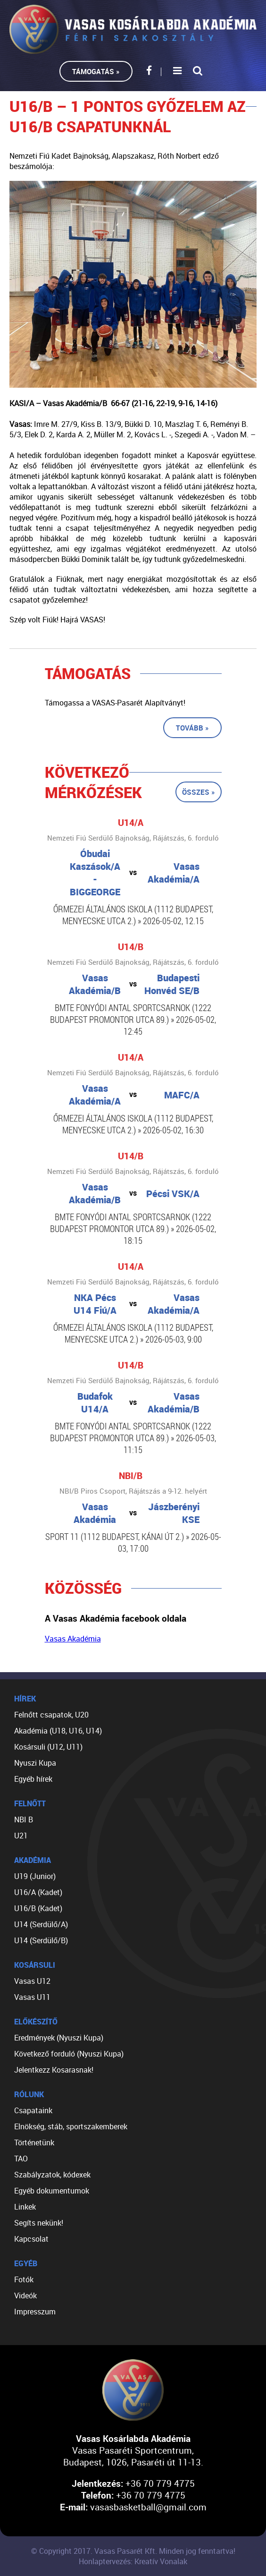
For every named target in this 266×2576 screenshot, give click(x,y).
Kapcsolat (31, 2239)
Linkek (25, 2207)
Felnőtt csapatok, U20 (51, 1714)
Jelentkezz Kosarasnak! (53, 2070)
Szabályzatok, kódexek (52, 2174)
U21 (21, 1835)
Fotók (23, 2279)
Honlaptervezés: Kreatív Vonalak (133, 2561)
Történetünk (34, 2142)
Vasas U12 (32, 1981)
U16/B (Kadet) (38, 1908)
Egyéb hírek (33, 1779)
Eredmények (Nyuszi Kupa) (58, 2037)
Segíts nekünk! (38, 2223)
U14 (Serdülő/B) (41, 1940)
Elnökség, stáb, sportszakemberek (70, 2126)
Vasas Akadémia (73, 1638)
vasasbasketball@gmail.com (148, 2507)
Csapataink (33, 2110)
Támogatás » (96, 71)
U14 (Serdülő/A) (41, 1924)
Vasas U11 (32, 1997)
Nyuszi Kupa (35, 1763)
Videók (25, 2295)
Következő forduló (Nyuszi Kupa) (69, 2054)
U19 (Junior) (35, 1876)
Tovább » (192, 727)
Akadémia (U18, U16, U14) (58, 1731)
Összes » (198, 792)
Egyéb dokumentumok (51, 2190)
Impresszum (35, 2311)
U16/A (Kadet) (38, 1892)
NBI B (23, 1819)
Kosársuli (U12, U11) (48, 1747)
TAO (21, 2158)
